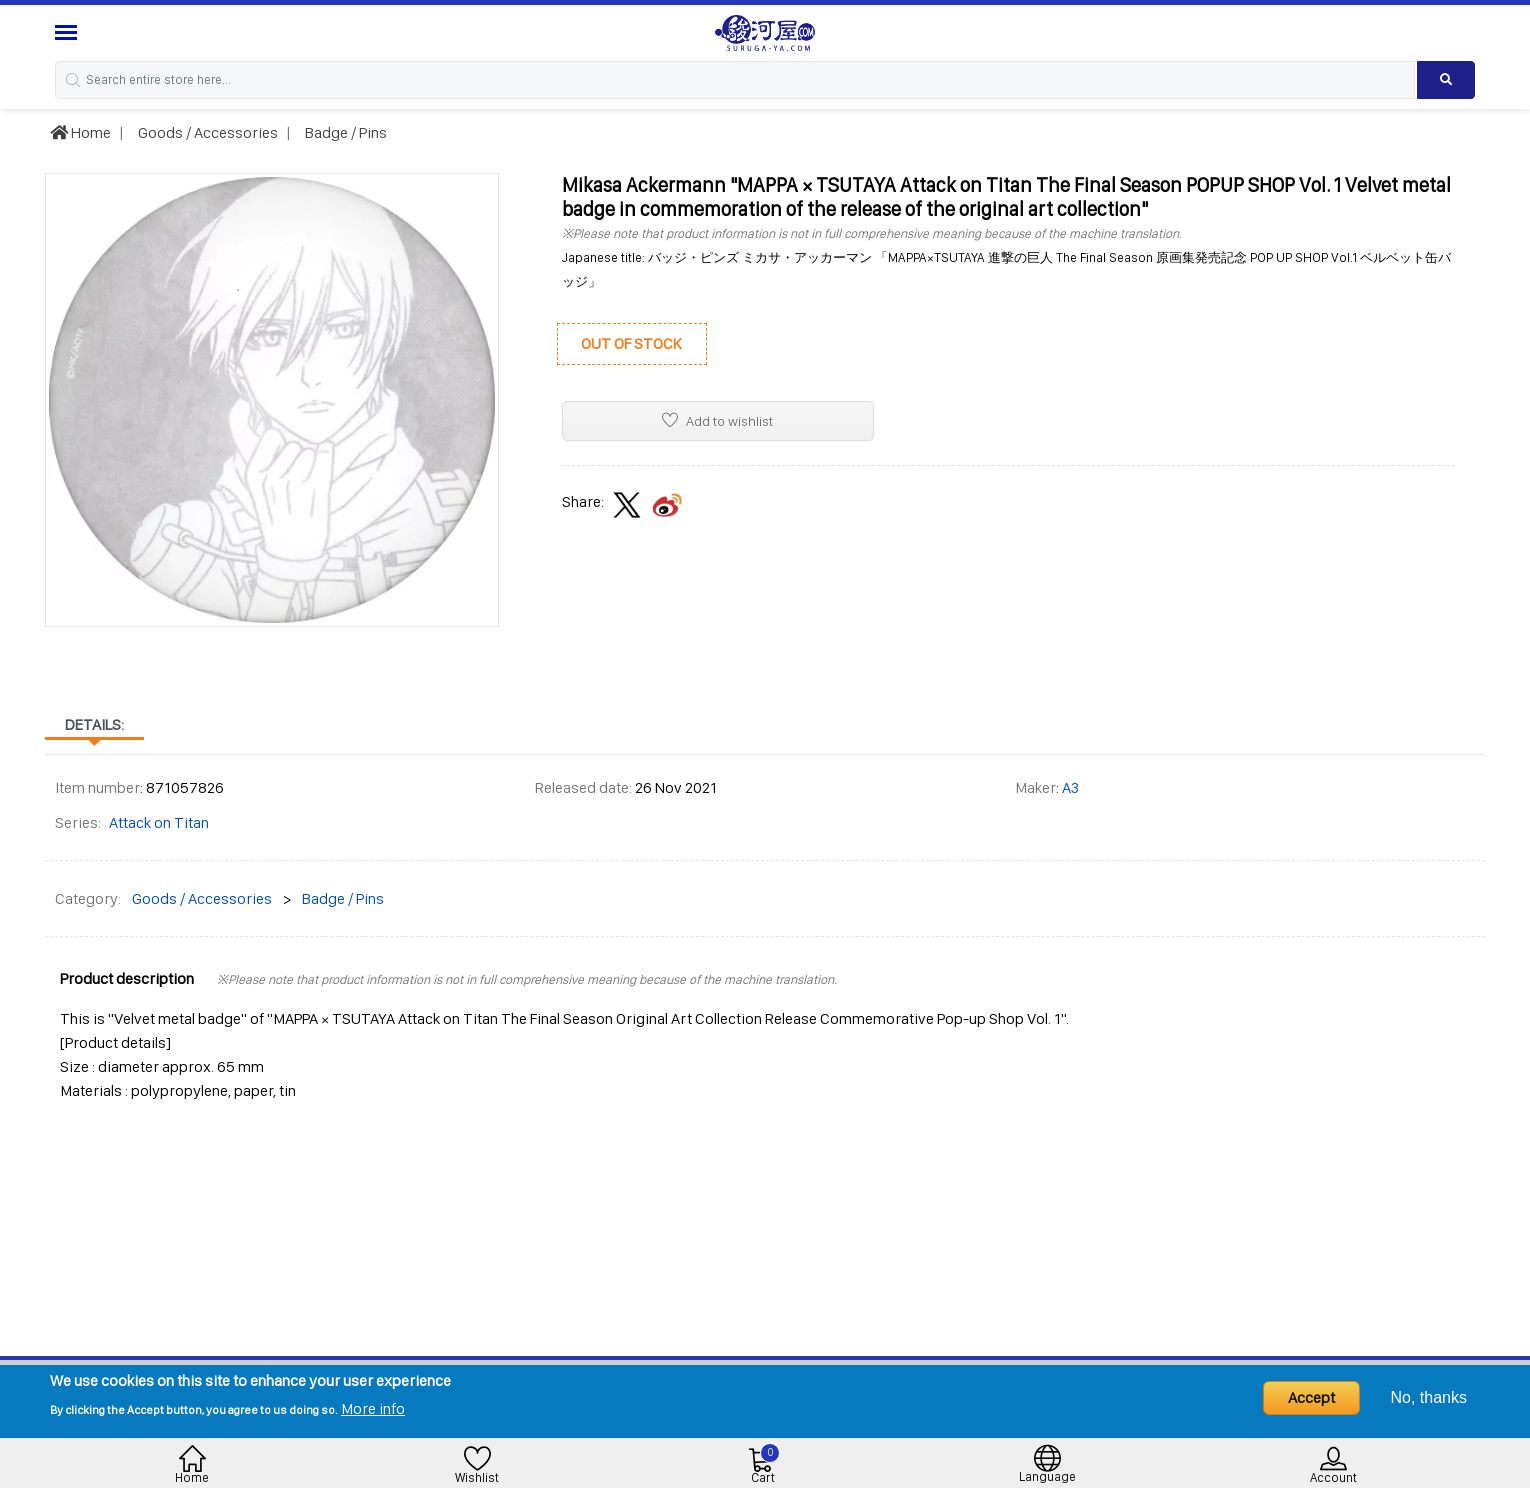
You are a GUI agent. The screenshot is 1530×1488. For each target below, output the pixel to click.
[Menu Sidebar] (68, 32)
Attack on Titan (159, 822)
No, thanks (1429, 1397)
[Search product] (1446, 80)
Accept (1311, 1397)
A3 (1070, 787)
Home (80, 132)
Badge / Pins (344, 132)
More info (373, 1408)
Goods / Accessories (206, 132)
